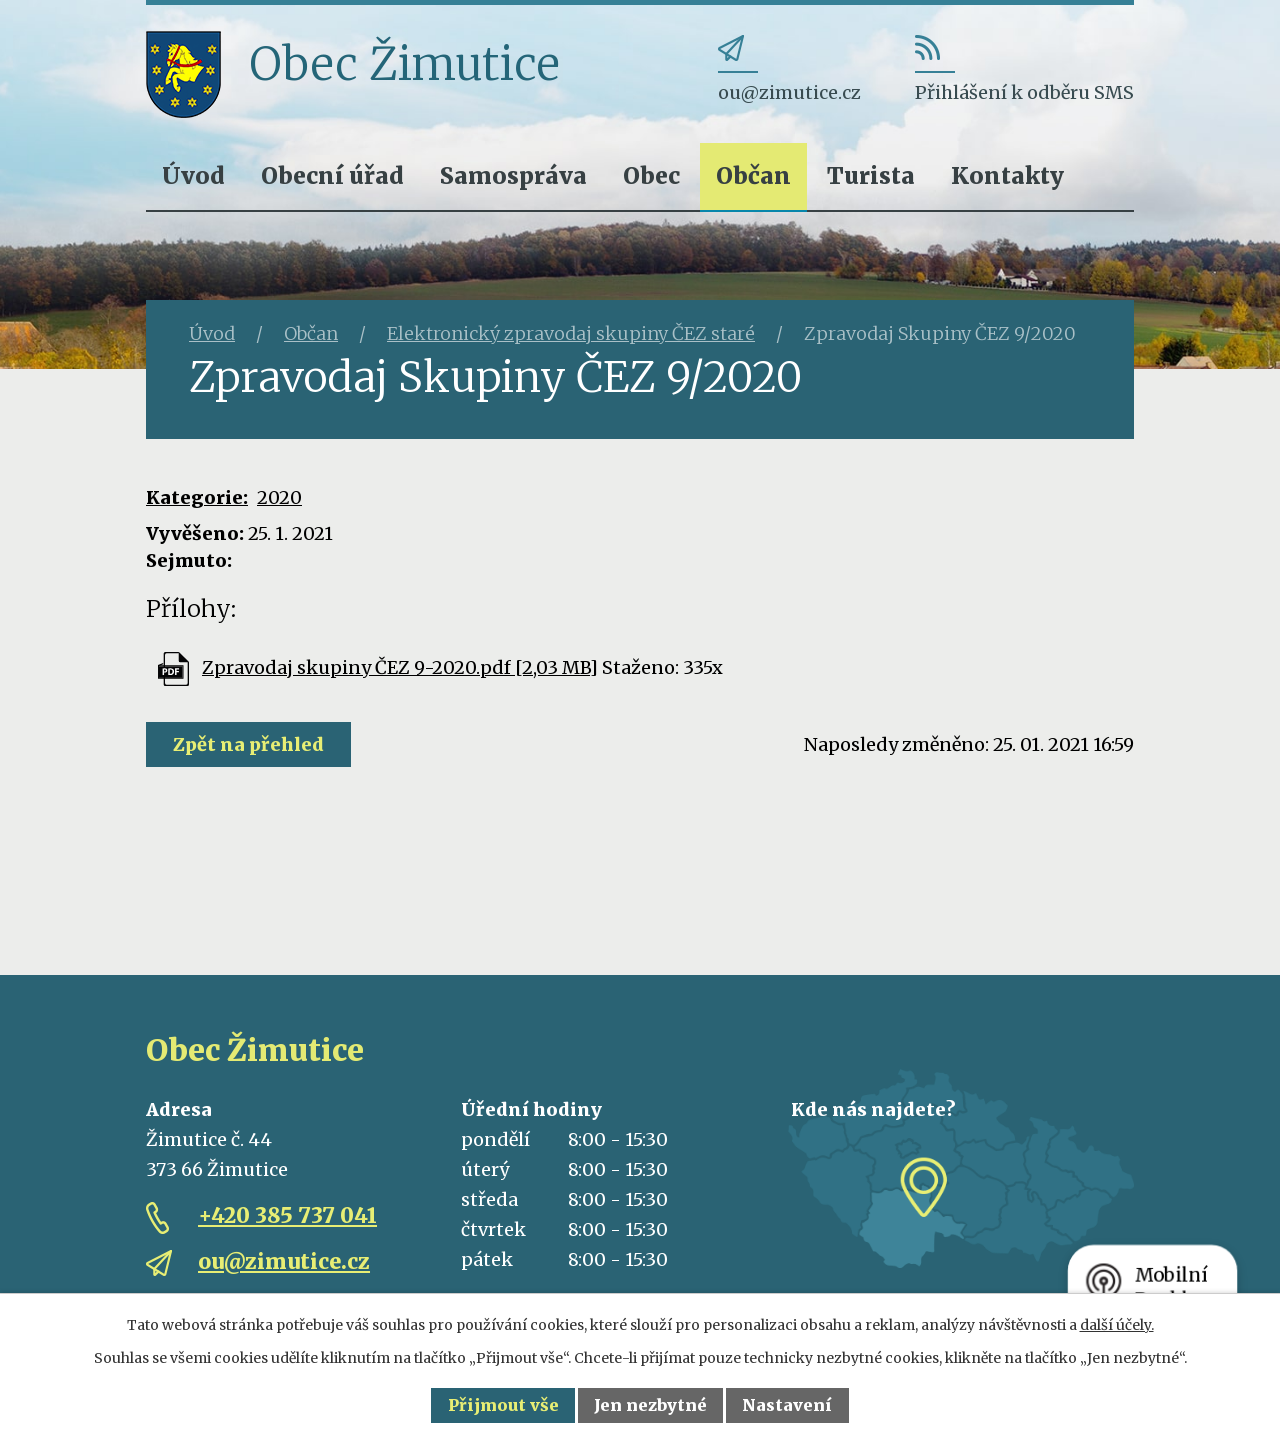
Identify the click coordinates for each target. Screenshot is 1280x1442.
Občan (753, 175)
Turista (871, 175)
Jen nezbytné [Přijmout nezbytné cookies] (650, 1405)
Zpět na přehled (248, 744)
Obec (651, 175)
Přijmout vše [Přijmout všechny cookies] (503, 1405)
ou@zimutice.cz (284, 1261)
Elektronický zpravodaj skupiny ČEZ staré (571, 333)
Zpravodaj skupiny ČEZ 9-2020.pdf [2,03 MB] (400, 667)
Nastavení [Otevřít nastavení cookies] (787, 1405)
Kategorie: (197, 497)
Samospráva (513, 175)
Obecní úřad (332, 175)
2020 (279, 497)
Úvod (193, 175)
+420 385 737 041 (287, 1215)
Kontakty (1007, 175)
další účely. (1117, 1325)
